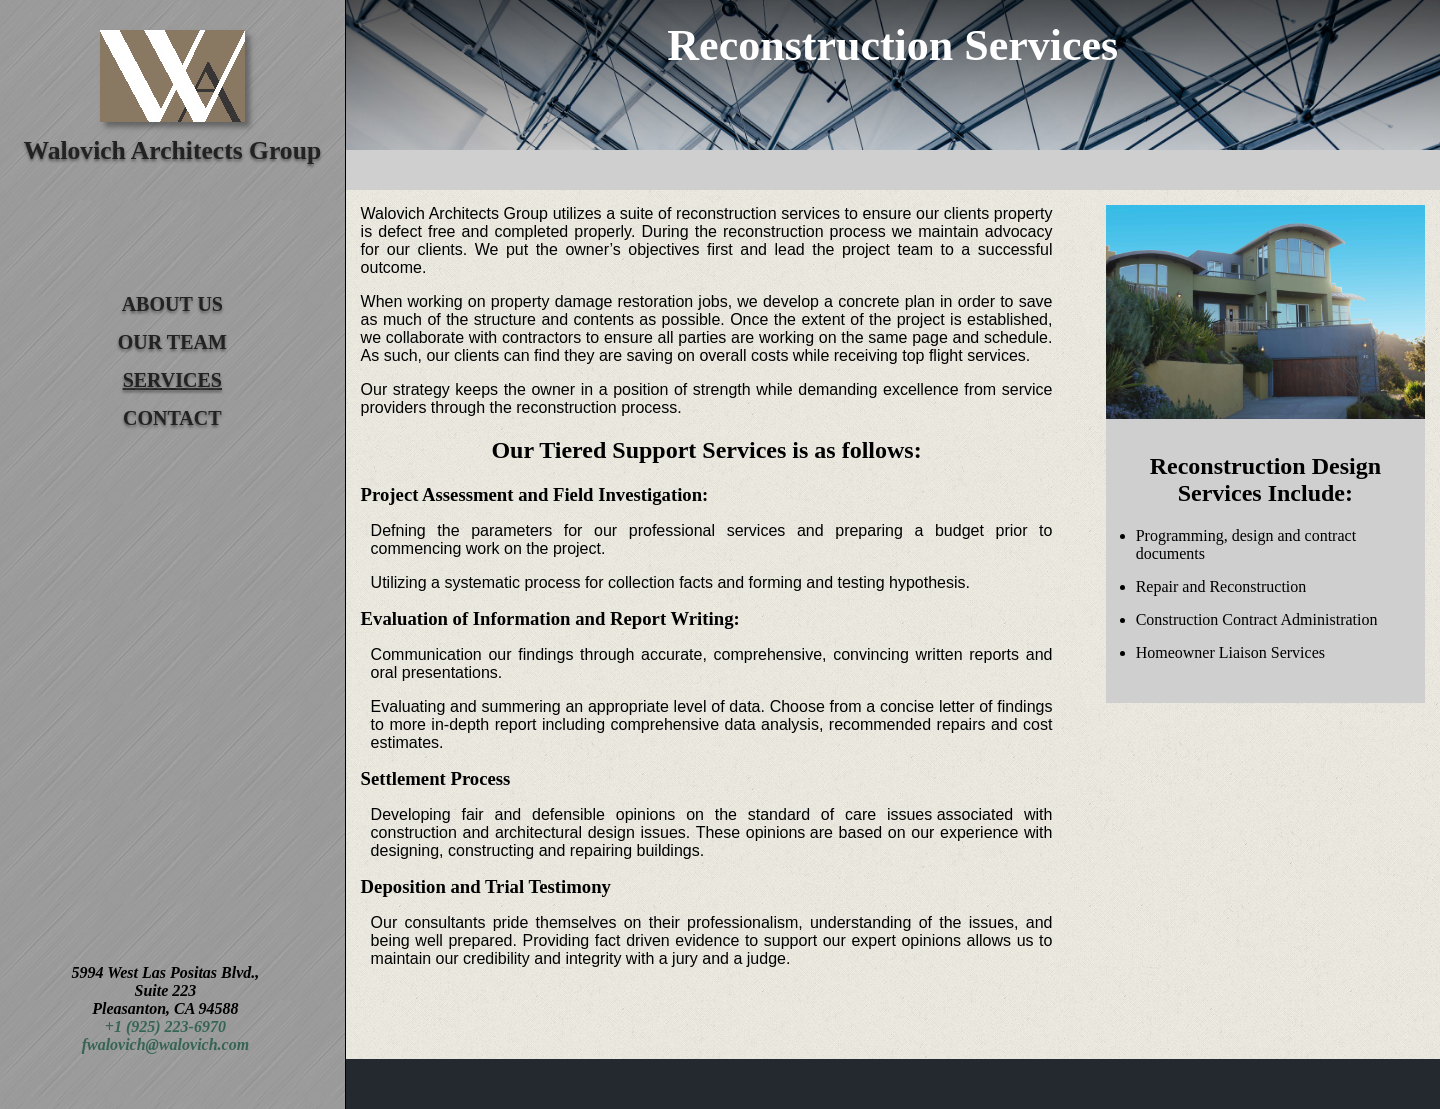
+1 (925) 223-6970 (165, 1026)
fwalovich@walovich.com (166, 1044)
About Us (172, 304)
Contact (172, 418)
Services (172, 380)
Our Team (172, 342)
